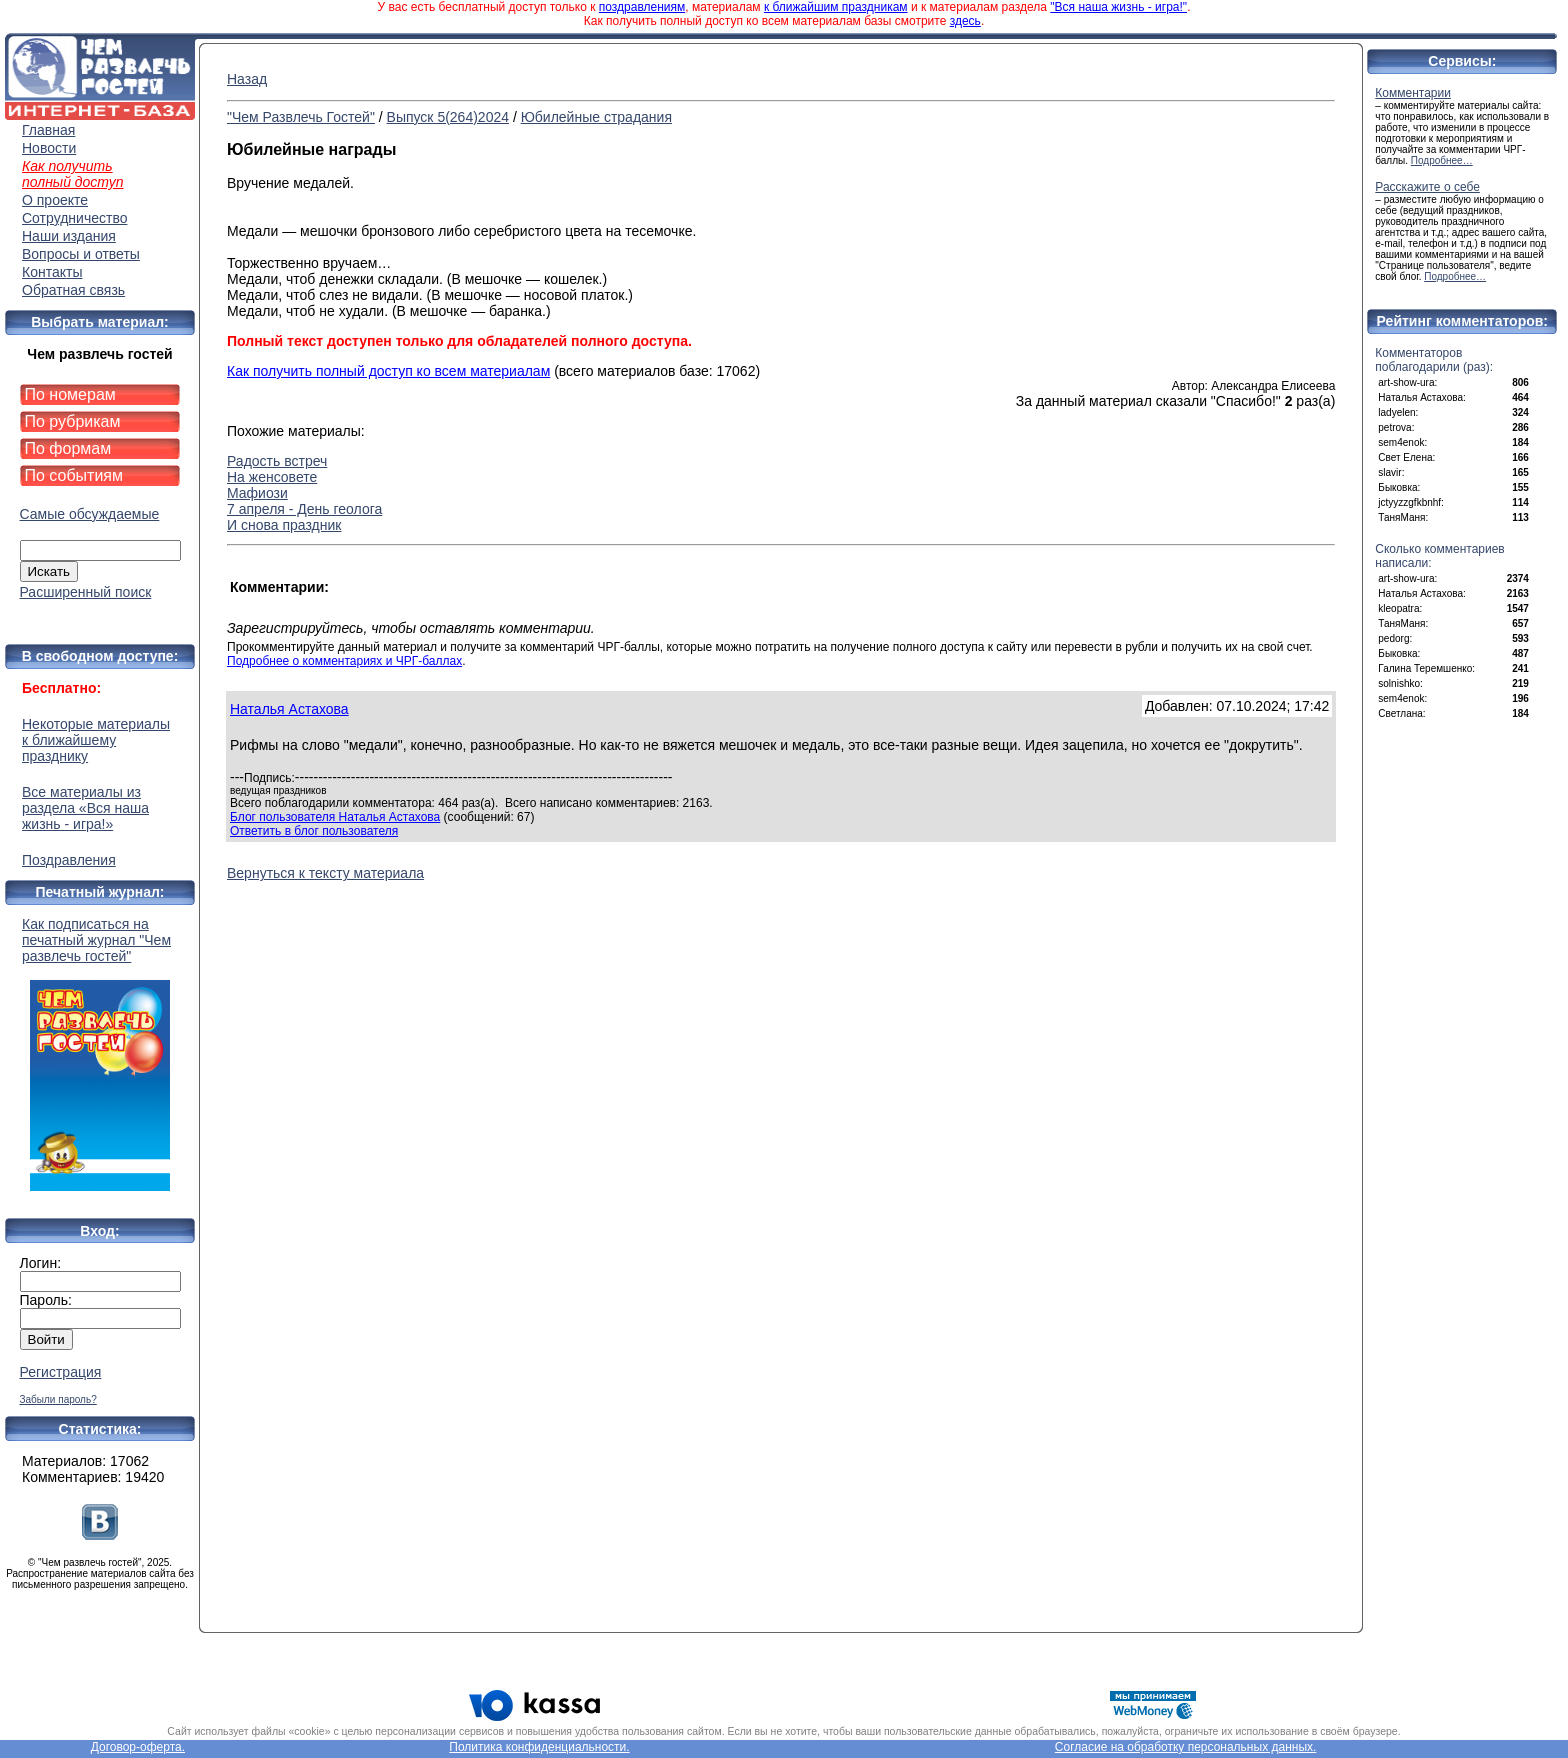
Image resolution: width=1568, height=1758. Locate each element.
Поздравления (69, 860)
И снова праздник (284, 525)
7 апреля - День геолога (304, 509)
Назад (247, 79)
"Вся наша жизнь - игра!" (1118, 7)
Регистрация (61, 1372)
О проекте (55, 200)
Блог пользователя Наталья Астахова (335, 817)
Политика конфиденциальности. (539, 1747)
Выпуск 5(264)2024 (448, 117)
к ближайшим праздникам (836, 7)
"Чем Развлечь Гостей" (301, 117)
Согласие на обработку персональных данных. (1186, 1747)
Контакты (52, 272)
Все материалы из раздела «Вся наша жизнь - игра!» (85, 808)
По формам (68, 448)
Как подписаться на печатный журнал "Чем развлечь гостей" (100, 1053)
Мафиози (257, 493)
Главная (48, 130)
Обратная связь (73, 290)
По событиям (74, 475)
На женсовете (272, 477)
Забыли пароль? (58, 1399)
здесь (965, 21)
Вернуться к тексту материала (325, 873)
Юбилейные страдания (596, 117)
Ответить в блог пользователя (314, 831)
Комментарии (1413, 93)
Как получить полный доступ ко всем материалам (388, 371)
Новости (49, 148)
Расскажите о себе (1427, 187)
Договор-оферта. (138, 1747)
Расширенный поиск (86, 592)
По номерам (70, 394)
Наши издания (69, 236)
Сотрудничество (74, 218)
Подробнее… (1442, 160)
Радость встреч (277, 461)
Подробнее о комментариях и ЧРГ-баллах (344, 661)
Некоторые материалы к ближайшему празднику (96, 740)
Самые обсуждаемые (90, 514)
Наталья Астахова (289, 709)
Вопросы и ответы (81, 254)
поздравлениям (642, 7)
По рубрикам (73, 421)
